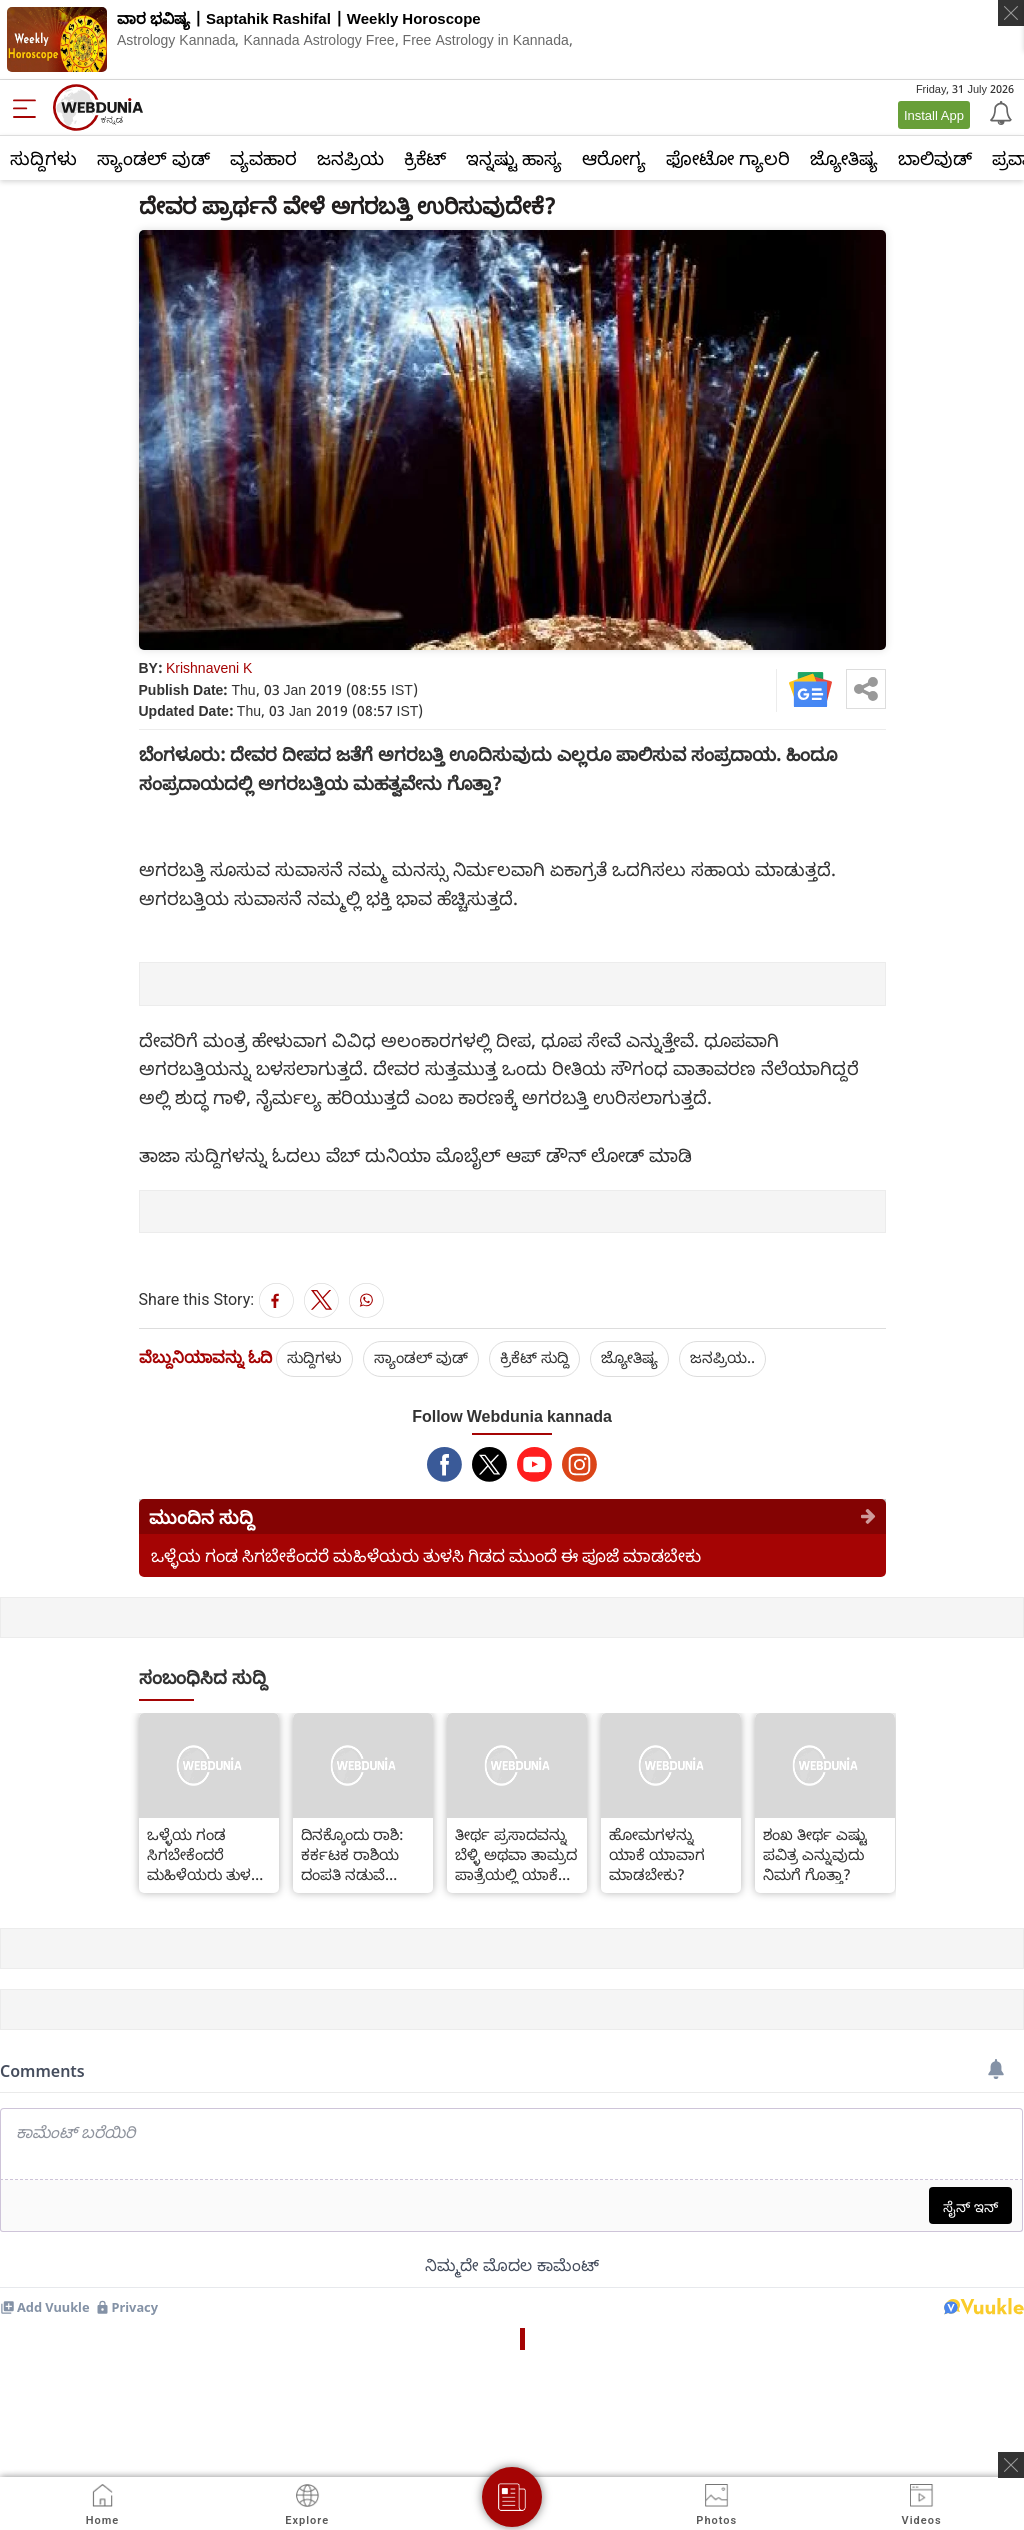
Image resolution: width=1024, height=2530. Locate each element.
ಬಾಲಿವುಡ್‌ (935, 158)
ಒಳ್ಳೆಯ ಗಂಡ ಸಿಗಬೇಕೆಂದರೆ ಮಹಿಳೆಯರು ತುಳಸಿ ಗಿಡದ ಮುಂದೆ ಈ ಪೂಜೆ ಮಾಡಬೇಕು (426, 1555)
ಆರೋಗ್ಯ (614, 158)
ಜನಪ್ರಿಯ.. (722, 1357)
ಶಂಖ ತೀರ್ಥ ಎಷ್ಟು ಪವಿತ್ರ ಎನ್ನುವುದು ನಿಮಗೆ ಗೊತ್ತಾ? (815, 1854)
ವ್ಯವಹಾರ (263, 158)
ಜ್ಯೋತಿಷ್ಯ (844, 158)
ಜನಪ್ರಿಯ (350, 158)
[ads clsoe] (1011, 2465)
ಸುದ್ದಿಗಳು (43, 158)
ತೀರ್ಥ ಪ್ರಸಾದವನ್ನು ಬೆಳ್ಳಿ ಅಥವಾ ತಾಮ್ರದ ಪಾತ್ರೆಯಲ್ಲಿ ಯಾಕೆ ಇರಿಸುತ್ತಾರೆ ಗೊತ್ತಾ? (516, 1854)
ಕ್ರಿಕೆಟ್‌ (425, 158)
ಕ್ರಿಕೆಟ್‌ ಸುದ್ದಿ (534, 1357)
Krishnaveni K (209, 667)
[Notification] (999, 112)
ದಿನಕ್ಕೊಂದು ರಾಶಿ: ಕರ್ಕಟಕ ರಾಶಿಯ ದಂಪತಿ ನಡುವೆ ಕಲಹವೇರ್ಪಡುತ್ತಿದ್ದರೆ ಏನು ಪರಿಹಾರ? (361, 1854)
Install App (934, 115)
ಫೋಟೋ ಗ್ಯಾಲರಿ (728, 158)
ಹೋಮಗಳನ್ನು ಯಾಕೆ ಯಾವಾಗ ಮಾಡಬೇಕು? (657, 1854)
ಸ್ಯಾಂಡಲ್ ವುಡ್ (153, 158)
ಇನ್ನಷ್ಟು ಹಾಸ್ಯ (514, 158)
